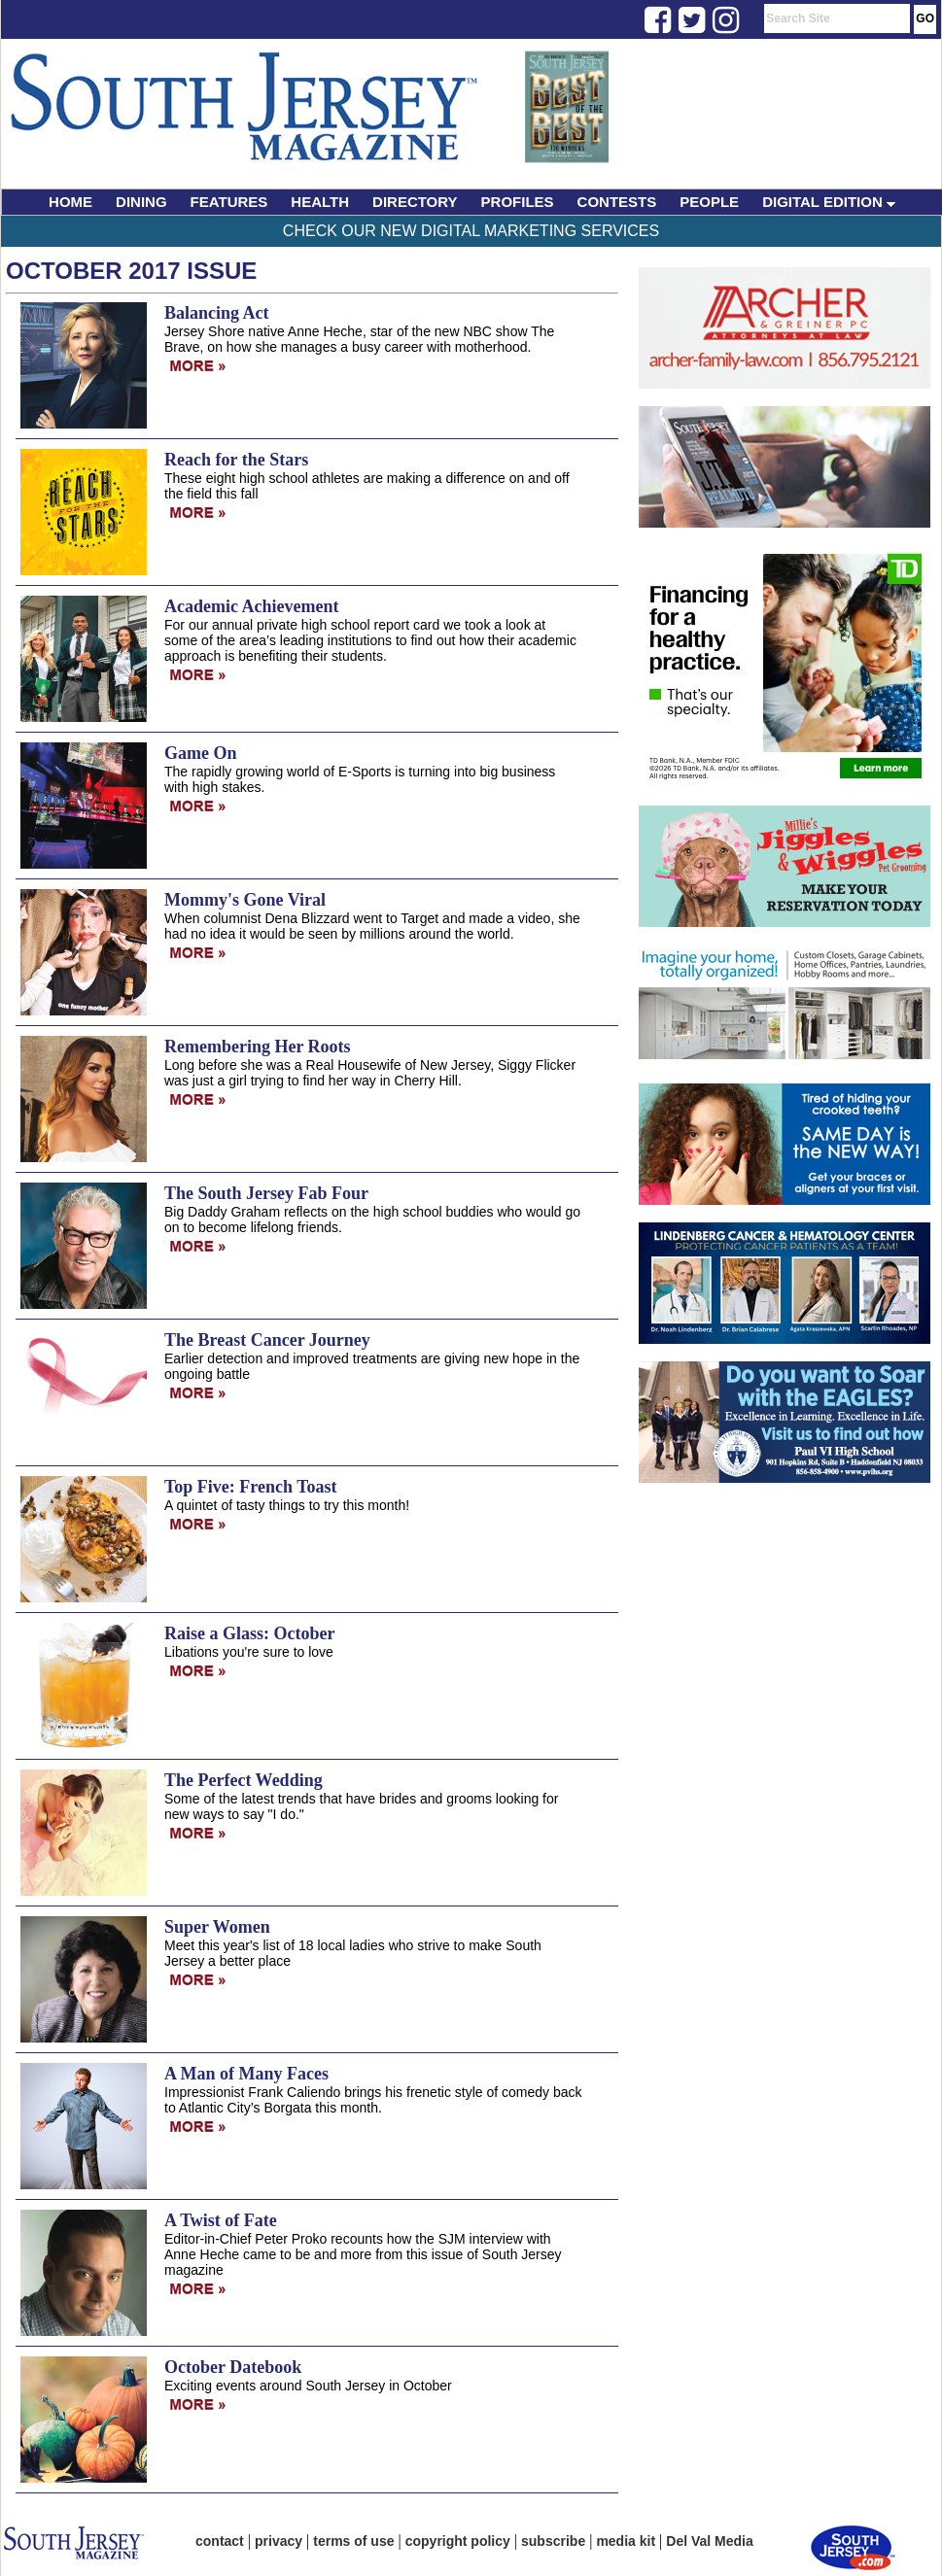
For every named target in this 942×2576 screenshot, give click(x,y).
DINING (141, 201)
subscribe (553, 2541)
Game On (200, 753)
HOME (70, 201)
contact (219, 2541)
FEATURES (229, 201)
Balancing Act (216, 313)
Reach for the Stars (236, 459)
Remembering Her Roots (257, 1046)
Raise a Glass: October (249, 1633)
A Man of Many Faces (246, 2073)
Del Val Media (709, 2541)
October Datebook (232, 2367)
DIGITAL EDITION (828, 201)
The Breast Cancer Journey (267, 1340)
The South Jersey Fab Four (266, 1193)
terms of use (353, 2541)
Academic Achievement (251, 606)
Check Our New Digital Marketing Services (471, 231)
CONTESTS (617, 201)
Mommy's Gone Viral (245, 900)
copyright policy (457, 2541)
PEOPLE (709, 201)
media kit (625, 2541)
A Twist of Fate (220, 2220)
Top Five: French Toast (250, 1486)
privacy (278, 2541)
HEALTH (320, 201)
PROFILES (517, 201)
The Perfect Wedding (243, 1780)
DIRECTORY (415, 201)
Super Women (217, 1927)
